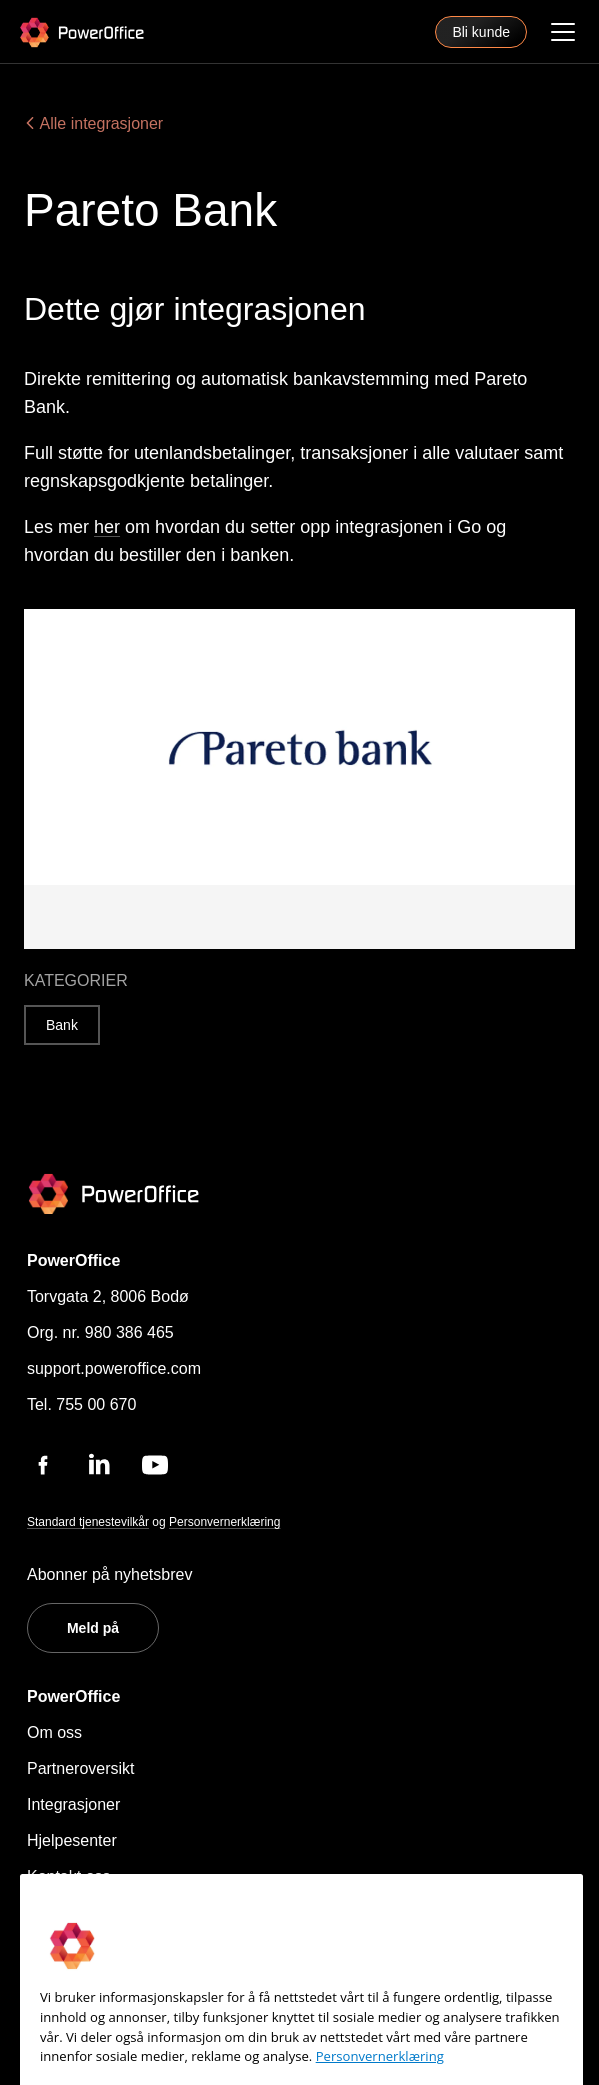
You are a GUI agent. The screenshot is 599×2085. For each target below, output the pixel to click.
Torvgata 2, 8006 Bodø (108, 1296)
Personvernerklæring (224, 1522)
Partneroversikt (81, 1768)
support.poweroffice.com (114, 1368)
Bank (62, 1025)
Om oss (54, 1732)
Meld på (93, 1628)
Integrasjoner (73, 1804)
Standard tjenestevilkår (88, 1522)
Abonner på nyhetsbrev (109, 1574)
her (107, 527)
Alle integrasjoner (93, 123)
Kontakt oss (69, 1876)
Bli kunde (481, 32)
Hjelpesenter (72, 1840)
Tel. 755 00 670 (81, 1404)
